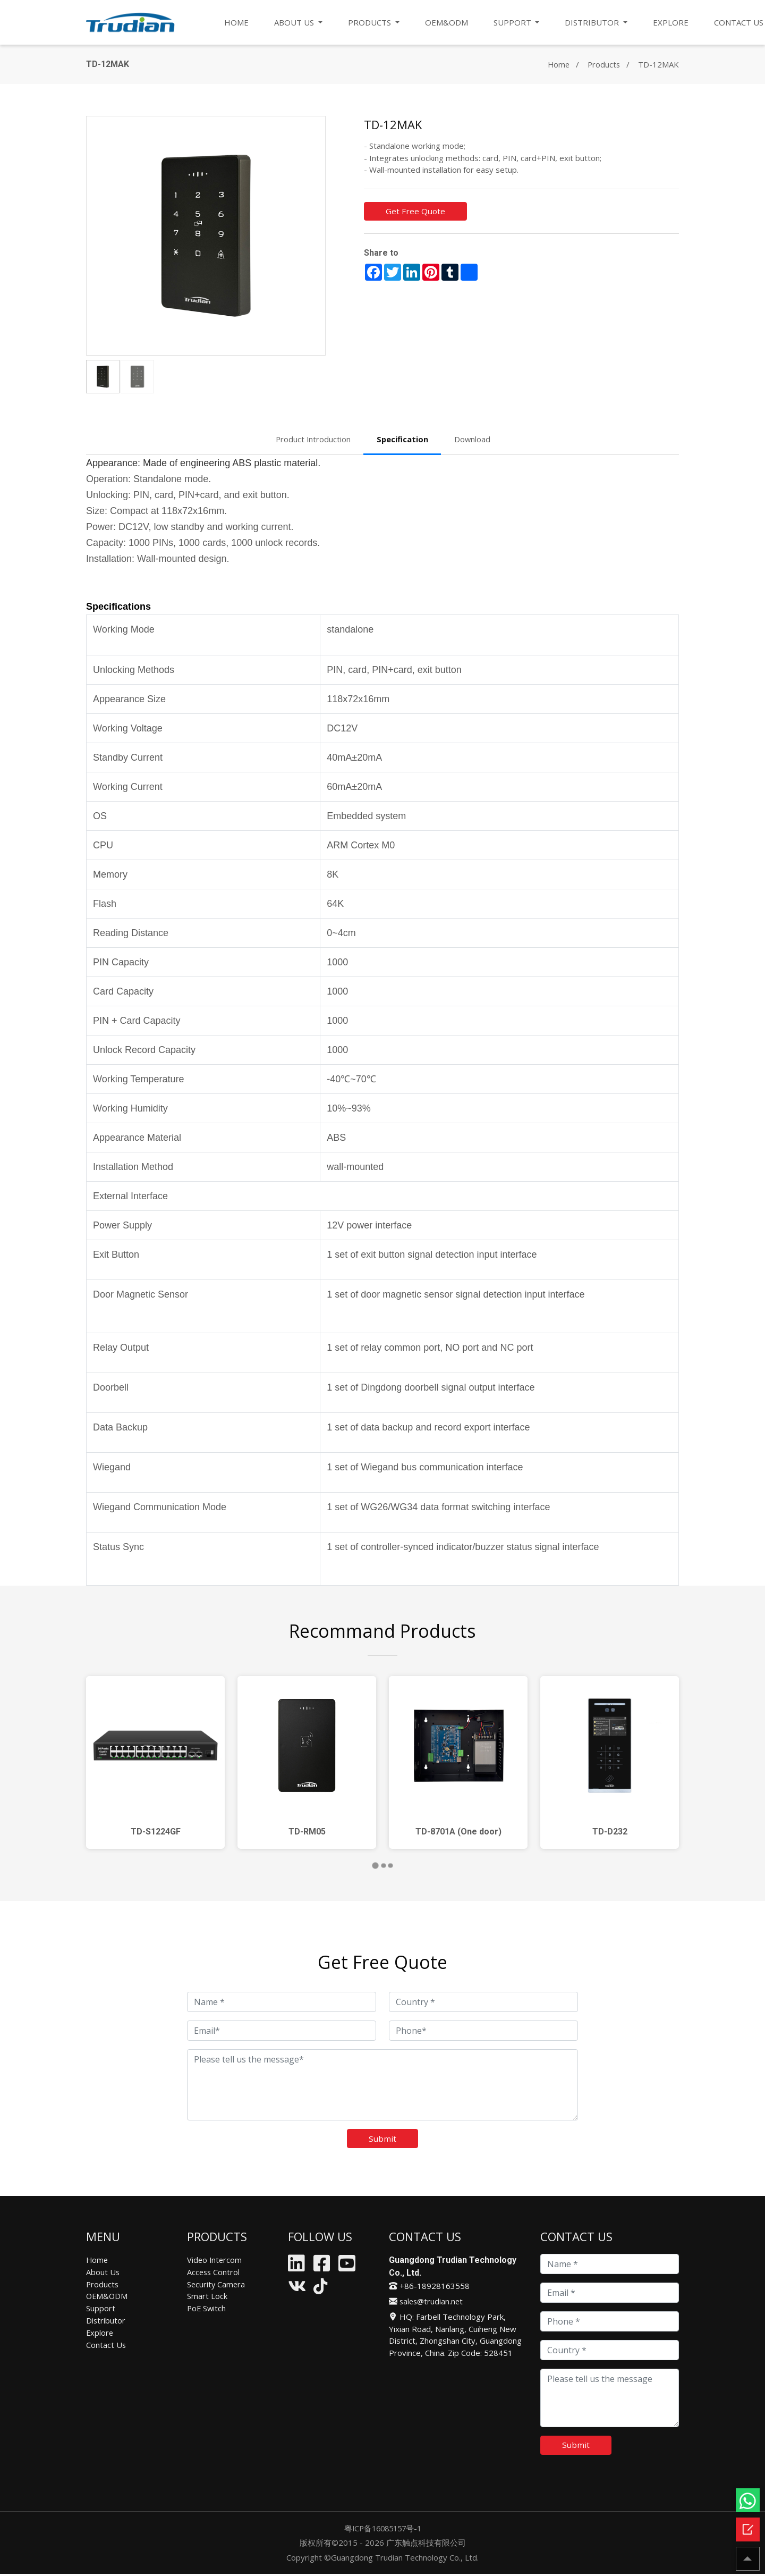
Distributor (106, 2320)
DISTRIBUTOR (594, 22)
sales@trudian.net (427, 2302)
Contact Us (106, 2344)
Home (557, 64)
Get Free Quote (416, 212)
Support (100, 2308)
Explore (100, 2332)
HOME (237, 22)
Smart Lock (207, 2296)
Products (603, 64)
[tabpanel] (155, 1762)
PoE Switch (207, 2308)
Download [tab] (473, 439)
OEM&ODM (447, 22)
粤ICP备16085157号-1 (382, 2530)
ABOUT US (296, 22)
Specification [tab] (403, 439)
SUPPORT (514, 22)
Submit (383, 2139)
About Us (103, 2272)
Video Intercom (215, 2260)
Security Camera (216, 2284)
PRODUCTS (371, 22)
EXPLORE (672, 22)
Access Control (214, 2272)
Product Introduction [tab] (313, 439)
